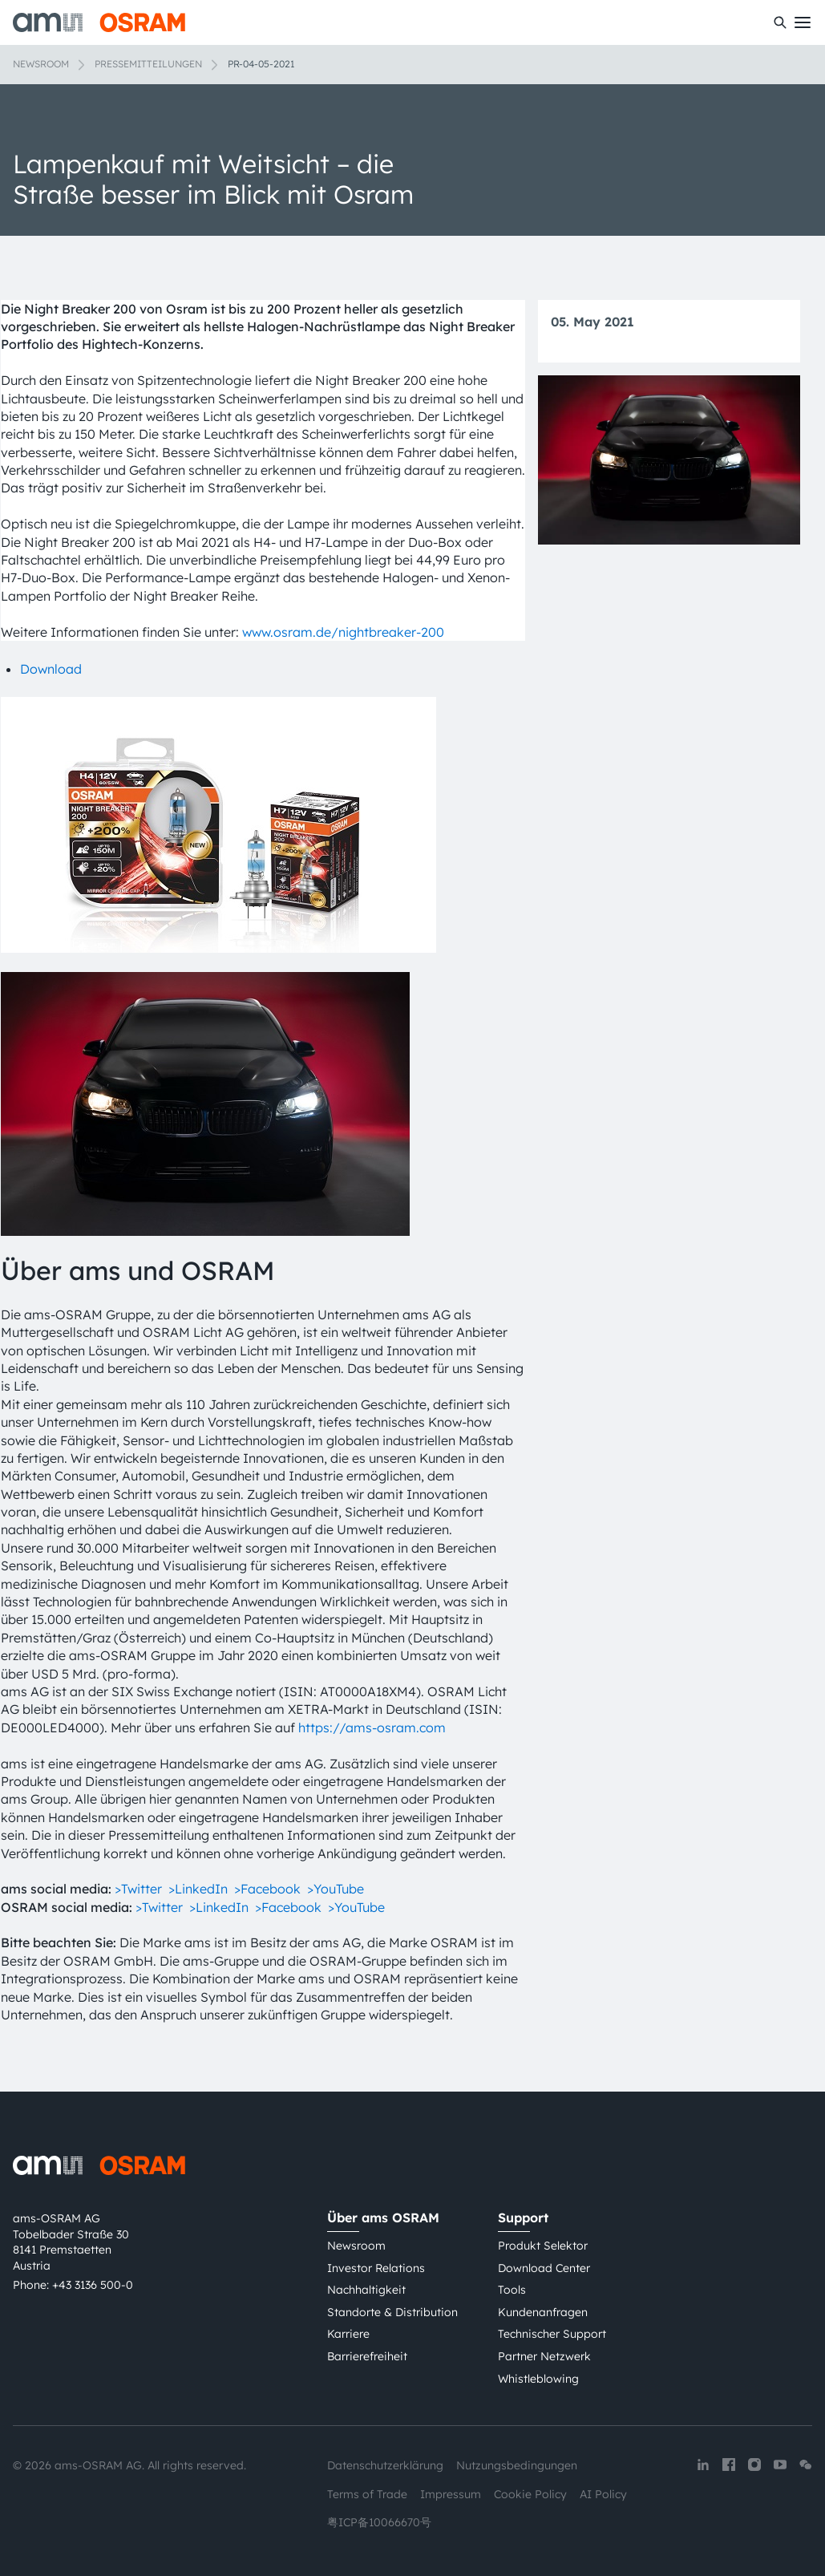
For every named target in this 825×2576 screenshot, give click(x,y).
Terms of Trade (367, 2494)
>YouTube (335, 1889)
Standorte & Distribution (392, 2312)
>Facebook (269, 1889)
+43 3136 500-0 (92, 2285)
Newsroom (41, 64)
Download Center (544, 2268)
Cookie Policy (530, 2494)
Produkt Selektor (543, 2245)
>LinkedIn (198, 1889)
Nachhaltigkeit (366, 2289)
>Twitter (140, 1889)
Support (523, 2217)
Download (51, 669)
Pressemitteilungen (148, 64)
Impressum (450, 2494)
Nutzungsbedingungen (516, 2465)
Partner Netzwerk (544, 2356)
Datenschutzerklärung (385, 2465)
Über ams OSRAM (383, 2217)
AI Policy (603, 2494)
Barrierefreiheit (367, 2356)
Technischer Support (552, 2334)
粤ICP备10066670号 (379, 2522)
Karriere (348, 2334)
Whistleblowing (538, 2378)
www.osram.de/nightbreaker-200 (343, 632)
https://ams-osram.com (372, 1727)
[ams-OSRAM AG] (99, 22)
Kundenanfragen (543, 2312)
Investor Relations (376, 2268)
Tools (512, 2289)
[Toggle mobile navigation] (802, 22)
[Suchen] (780, 22)
